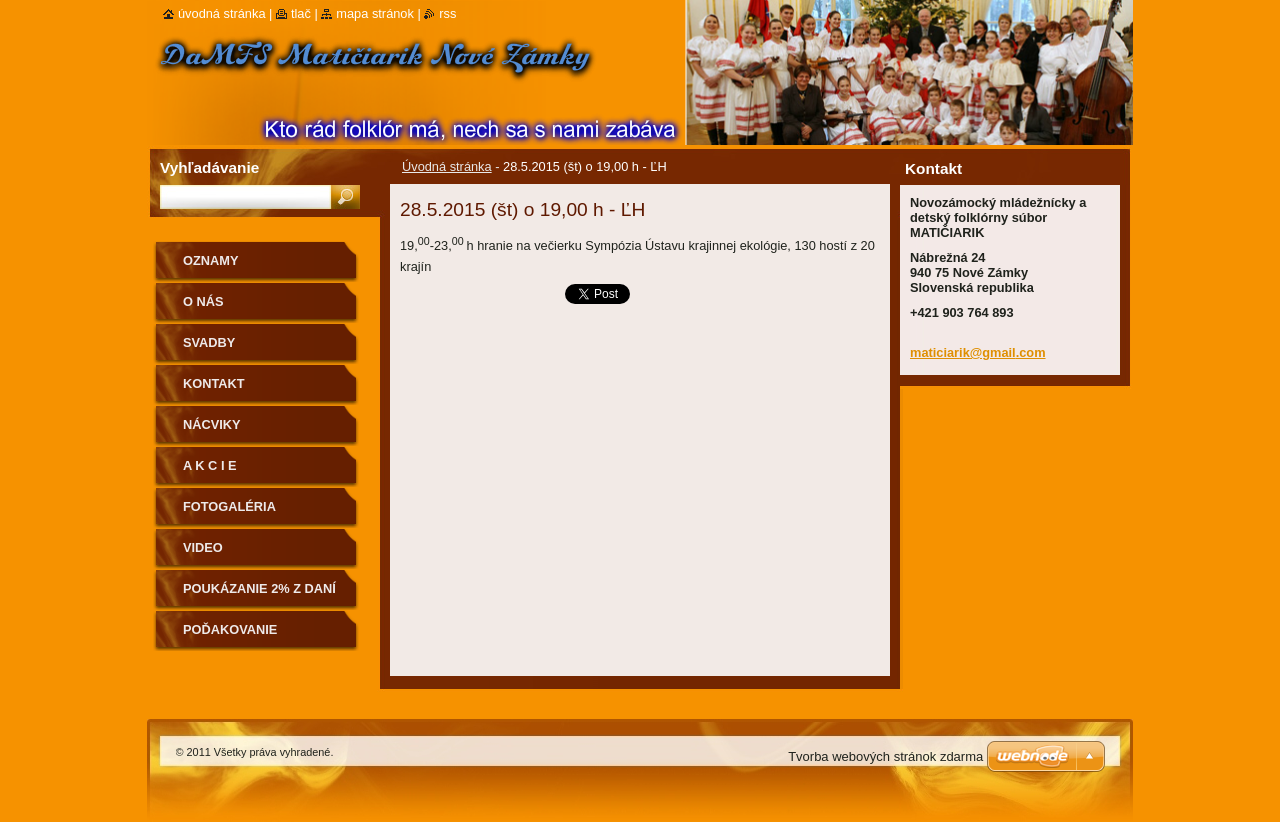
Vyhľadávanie (209, 167)
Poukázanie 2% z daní (259, 588)
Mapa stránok (375, 13)
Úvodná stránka (447, 166)
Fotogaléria (229, 506)
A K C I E (210, 465)
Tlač (301, 13)
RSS (447, 13)
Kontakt (214, 383)
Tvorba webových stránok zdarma (885, 756)
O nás (203, 301)
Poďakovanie (230, 629)
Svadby (209, 342)
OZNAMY (210, 260)
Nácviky (212, 424)
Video (203, 547)
